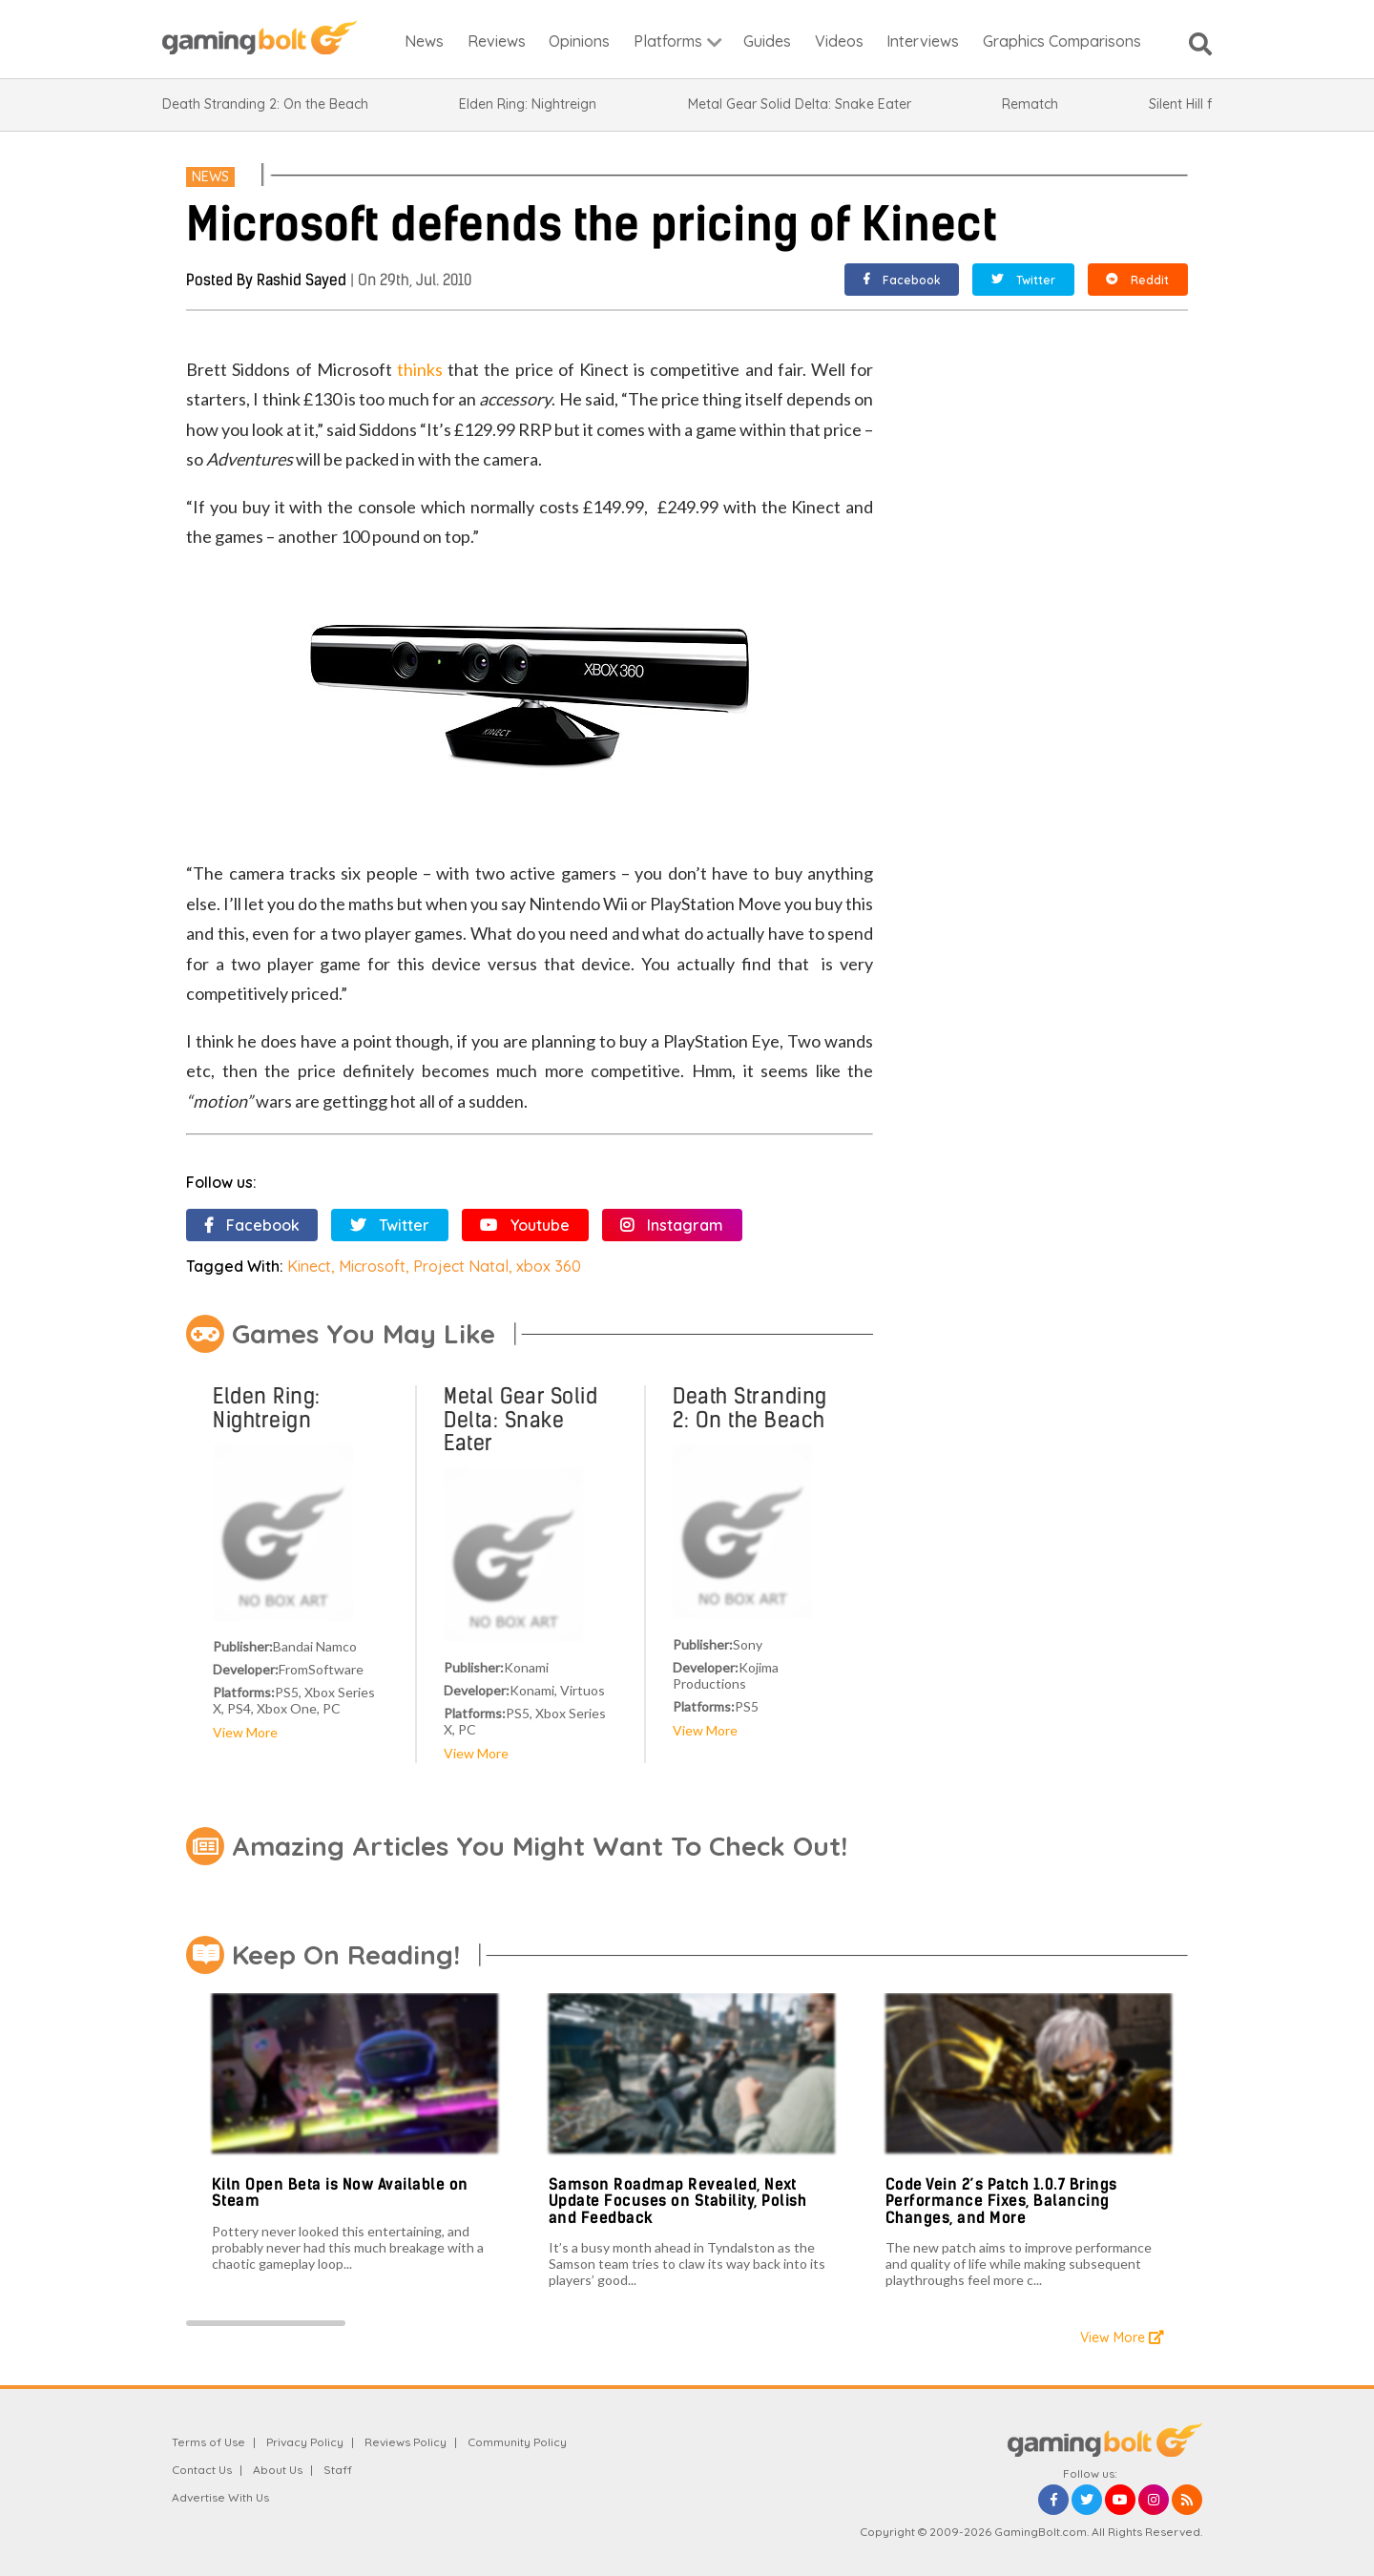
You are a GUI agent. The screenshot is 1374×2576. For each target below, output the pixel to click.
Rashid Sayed (301, 280)
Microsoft (372, 1266)
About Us (277, 2469)
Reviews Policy (405, 2442)
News (210, 176)
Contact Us (202, 2469)
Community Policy (517, 2442)
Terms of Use (208, 2442)
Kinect (309, 1266)
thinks (420, 369)
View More (245, 1732)
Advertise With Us (220, 2497)
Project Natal (461, 1266)
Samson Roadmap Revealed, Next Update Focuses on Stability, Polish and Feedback (678, 2201)
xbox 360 (548, 1266)
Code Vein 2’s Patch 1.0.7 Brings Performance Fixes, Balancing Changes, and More (1001, 2201)
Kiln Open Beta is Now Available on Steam (340, 2193)
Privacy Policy (305, 2442)
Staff (337, 2469)
